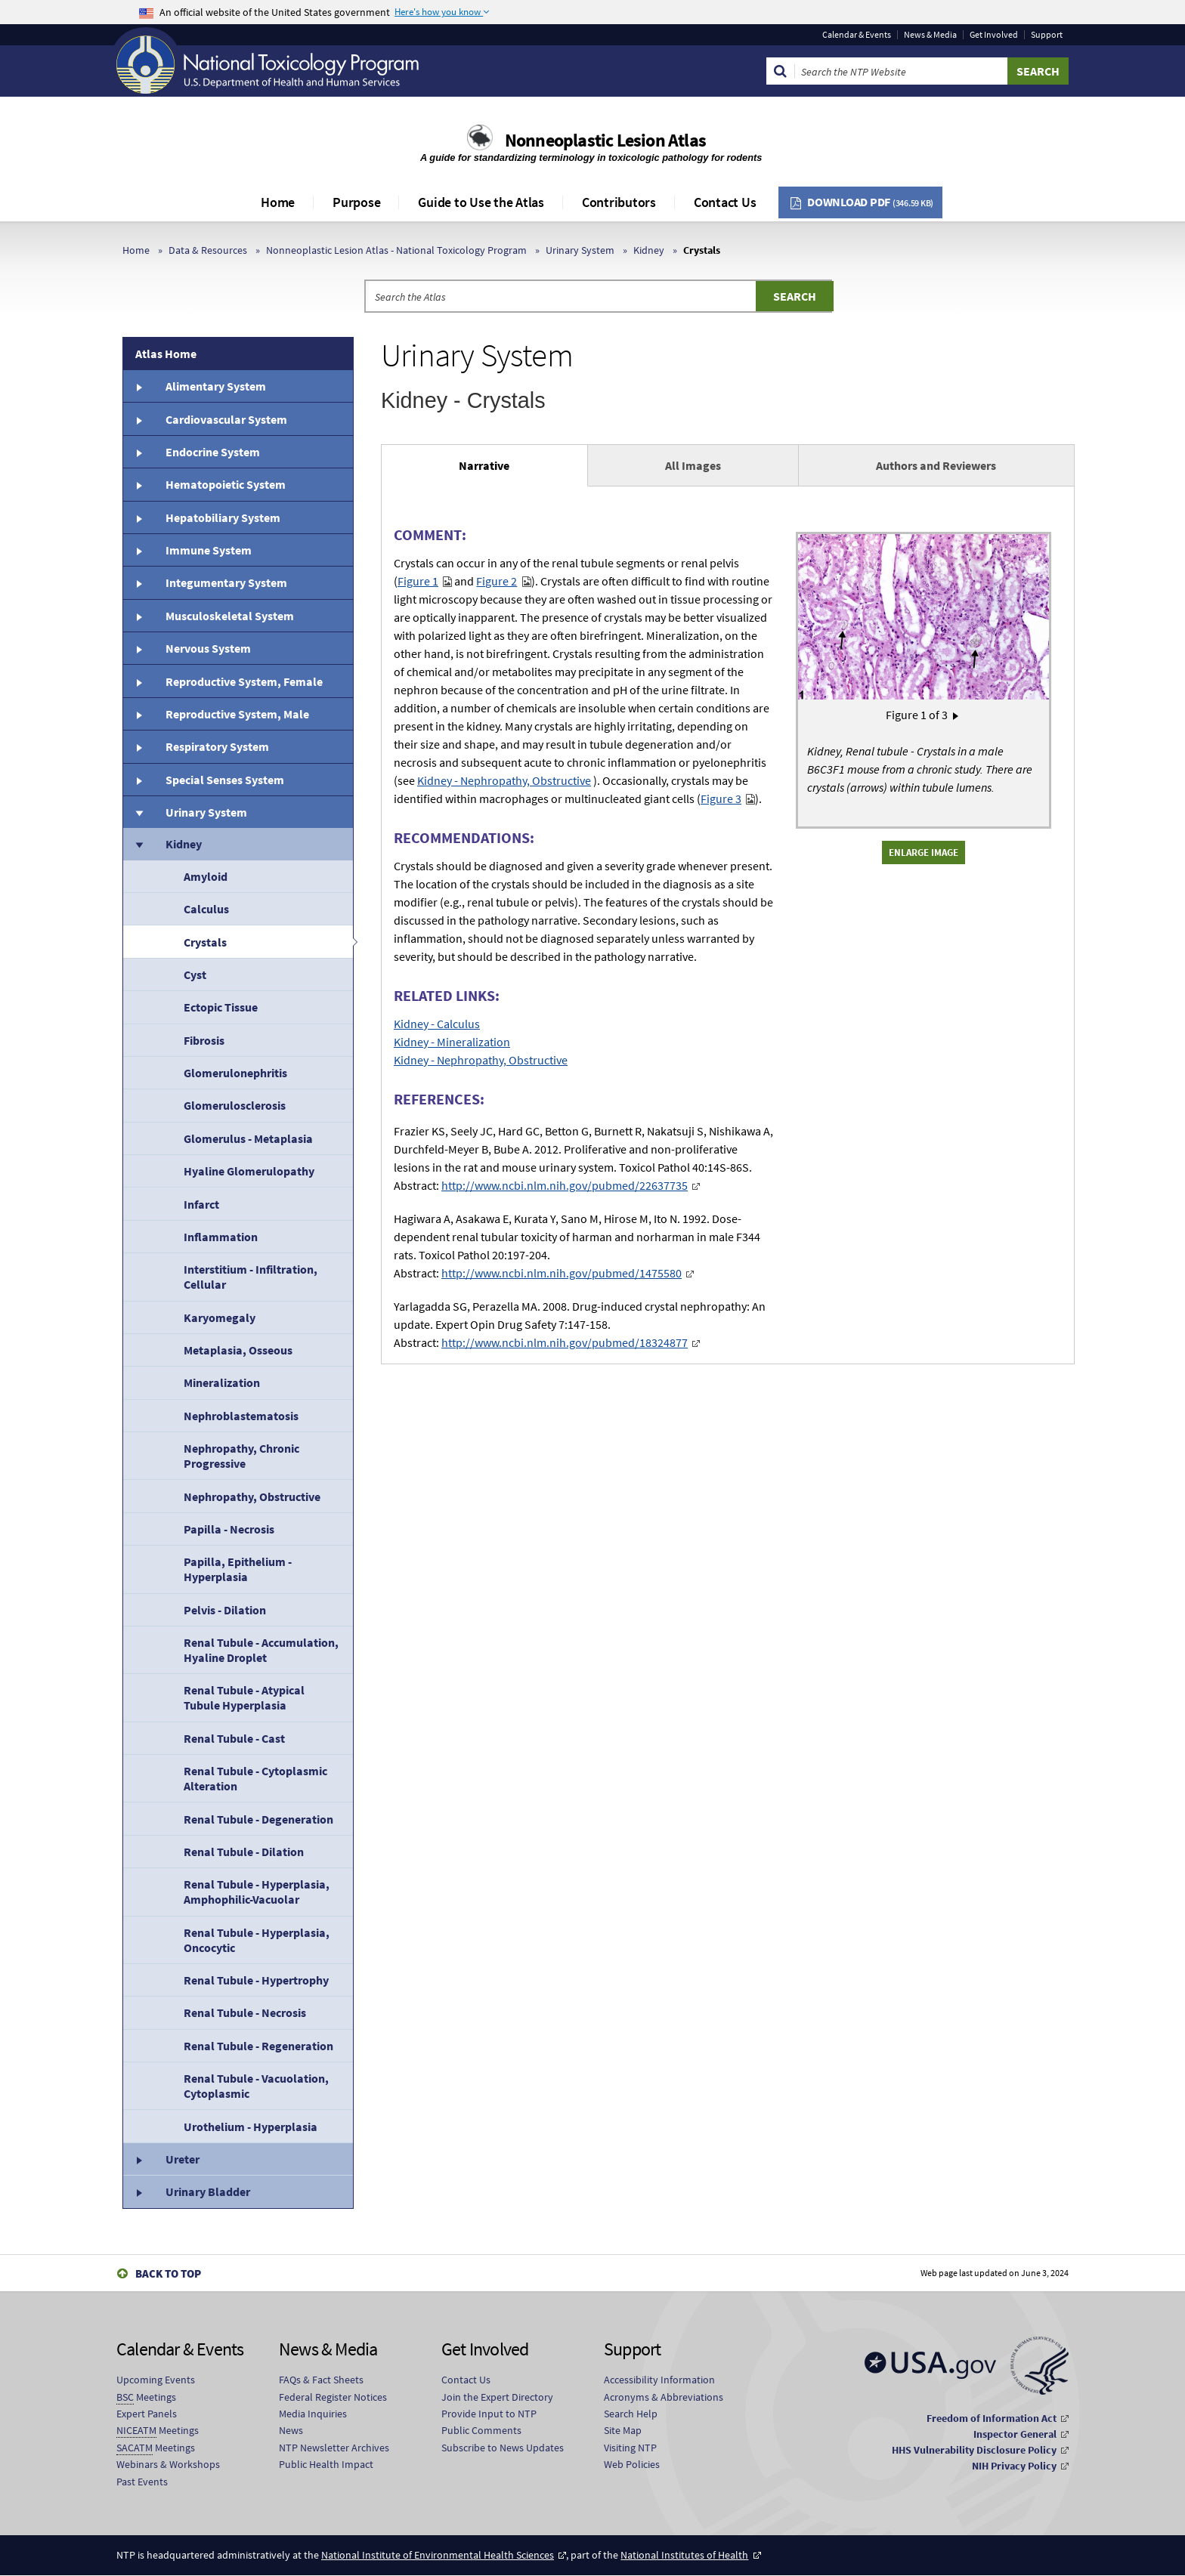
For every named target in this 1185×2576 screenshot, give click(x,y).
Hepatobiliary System (223, 517)
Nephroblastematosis (241, 1415)
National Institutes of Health (684, 2555)
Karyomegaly (219, 1317)
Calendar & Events (856, 34)
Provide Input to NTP (489, 2413)
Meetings (146, 2397)
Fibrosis (204, 1040)
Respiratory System (217, 746)
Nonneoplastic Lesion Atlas (605, 140)
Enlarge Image (923, 852)
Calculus (206, 908)
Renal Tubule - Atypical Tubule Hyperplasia (244, 1697)
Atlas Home (165, 353)
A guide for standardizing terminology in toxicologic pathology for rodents (592, 157)
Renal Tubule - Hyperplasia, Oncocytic (257, 1940)
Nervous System (208, 648)
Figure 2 (496, 580)
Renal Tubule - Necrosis (245, 2012)
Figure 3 (721, 798)
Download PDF (870, 201)
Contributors (619, 202)
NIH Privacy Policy (1014, 2466)
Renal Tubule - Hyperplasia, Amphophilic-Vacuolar (257, 1891)
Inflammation (221, 1236)
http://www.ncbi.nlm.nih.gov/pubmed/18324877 (564, 1342)
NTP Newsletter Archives (334, 2447)
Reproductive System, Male (237, 713)
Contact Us (725, 202)
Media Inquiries (313, 2413)
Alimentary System (216, 386)
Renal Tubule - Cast (234, 1738)
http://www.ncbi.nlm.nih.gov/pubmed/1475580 (561, 1272)
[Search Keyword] (901, 71)
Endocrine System (213, 451)
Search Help (630, 2413)
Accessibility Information (659, 2379)
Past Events (142, 2481)
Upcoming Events (155, 2379)
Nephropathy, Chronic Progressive (241, 1456)
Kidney (648, 250)
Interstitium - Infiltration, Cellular (250, 1277)
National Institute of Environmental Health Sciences (437, 2555)
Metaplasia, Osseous (238, 1349)
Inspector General (1015, 2434)
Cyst (195, 974)
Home (278, 202)
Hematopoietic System (226, 484)
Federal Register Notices (333, 2397)
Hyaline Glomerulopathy (249, 1170)
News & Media (930, 34)
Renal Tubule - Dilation (244, 1851)
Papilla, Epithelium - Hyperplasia (238, 1569)
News (291, 2430)
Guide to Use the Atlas (481, 202)
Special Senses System (225, 779)
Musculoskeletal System (230, 615)
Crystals (205, 942)
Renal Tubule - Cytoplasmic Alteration (255, 1778)
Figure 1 (418, 580)
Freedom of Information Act (992, 2418)
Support (1047, 34)
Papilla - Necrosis (229, 1529)
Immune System (209, 550)
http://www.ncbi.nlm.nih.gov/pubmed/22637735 (564, 1185)
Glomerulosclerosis (235, 1105)
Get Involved (994, 34)
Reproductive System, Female (244, 681)
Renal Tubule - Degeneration (258, 1819)
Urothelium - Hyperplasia (250, 2126)
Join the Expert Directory (497, 2397)
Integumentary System (226, 582)
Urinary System (580, 250)
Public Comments (481, 2430)
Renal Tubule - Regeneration (258, 2045)
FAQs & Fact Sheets (321, 2379)
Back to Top (168, 2273)
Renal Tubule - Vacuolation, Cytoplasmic (256, 2086)
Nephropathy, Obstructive (252, 1496)
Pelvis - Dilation (225, 1609)
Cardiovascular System (226, 419)
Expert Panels (146, 2413)
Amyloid (205, 876)
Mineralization (222, 1382)
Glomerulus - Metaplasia (248, 1138)
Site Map (623, 2430)
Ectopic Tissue (221, 1007)
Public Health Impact (326, 2464)
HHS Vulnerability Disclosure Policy (974, 2450)
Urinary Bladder (208, 2191)
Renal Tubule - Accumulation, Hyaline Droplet (261, 1650)
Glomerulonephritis (235, 1072)
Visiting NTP (630, 2447)
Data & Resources (208, 250)
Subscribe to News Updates (502, 2447)
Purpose (356, 202)
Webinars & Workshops (168, 2464)
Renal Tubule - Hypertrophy (256, 1980)
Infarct (201, 1204)
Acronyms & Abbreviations (663, 2397)
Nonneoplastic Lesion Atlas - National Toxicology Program (396, 250)
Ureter (183, 2159)
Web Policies (632, 2464)
